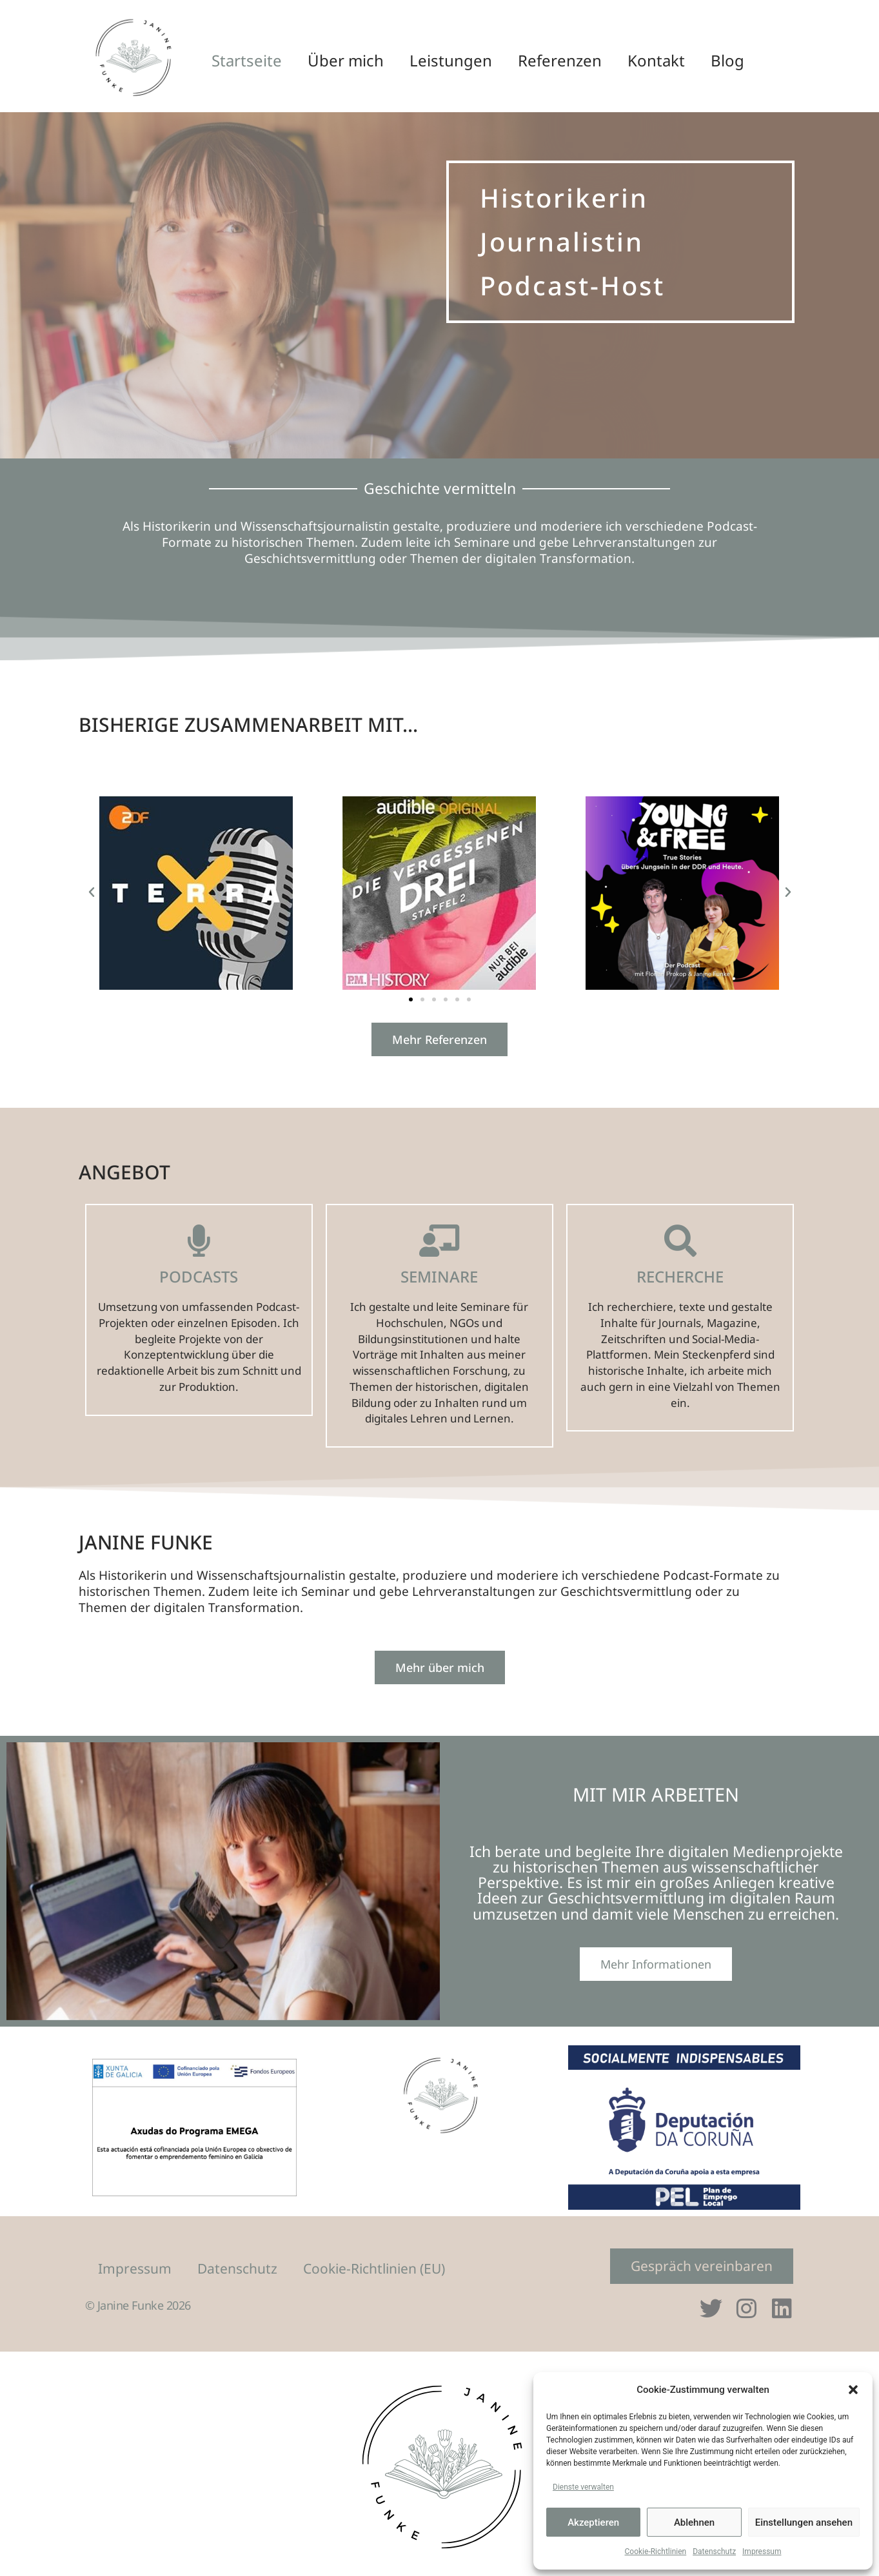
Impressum (761, 2551)
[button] (853, 2389)
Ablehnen (694, 2522)
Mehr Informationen (655, 1964)
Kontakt (656, 60)
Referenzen (560, 60)
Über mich (346, 60)
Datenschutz (714, 2551)
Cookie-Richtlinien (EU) (374, 2268)
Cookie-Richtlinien (656, 2551)
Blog (727, 60)
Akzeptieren (593, 2522)
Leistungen (451, 60)
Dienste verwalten (583, 2487)
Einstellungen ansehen (804, 2522)
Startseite (247, 60)
